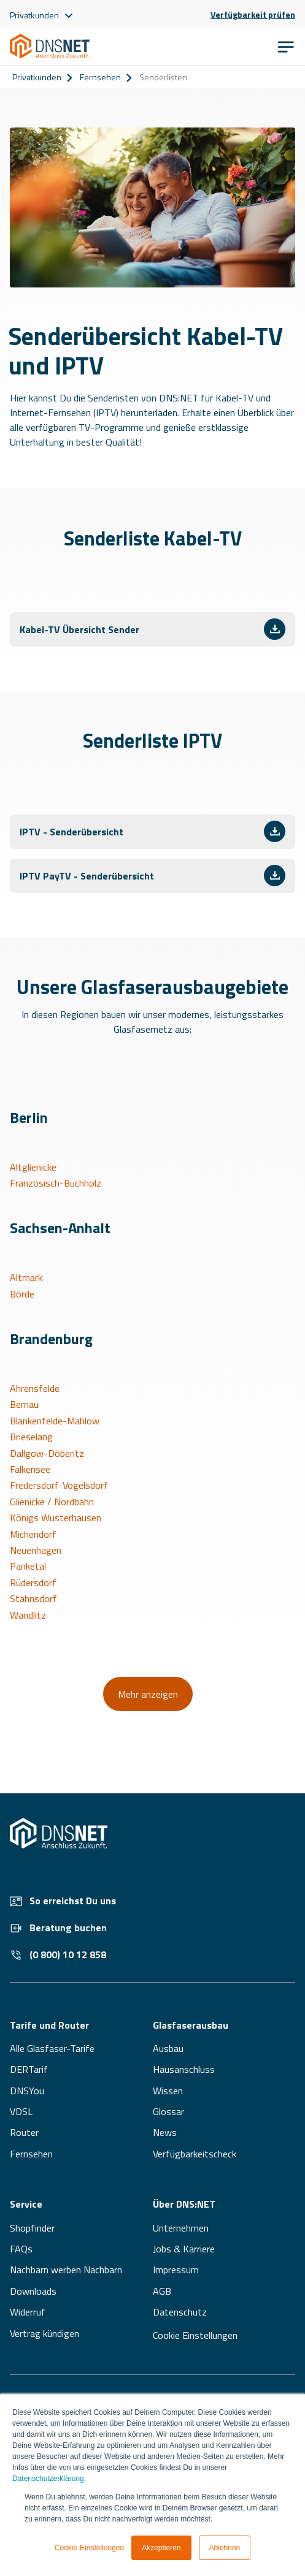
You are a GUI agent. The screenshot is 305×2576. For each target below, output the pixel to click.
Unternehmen (181, 2228)
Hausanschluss (184, 2069)
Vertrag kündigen (44, 2333)
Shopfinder (32, 2228)
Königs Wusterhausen (55, 1517)
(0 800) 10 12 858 (58, 1954)
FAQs (21, 2248)
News (165, 2132)
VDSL (21, 2111)
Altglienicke (33, 1167)
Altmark (26, 1277)
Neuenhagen (35, 1550)
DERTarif (29, 2069)
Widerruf (27, 2311)
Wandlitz (28, 1615)
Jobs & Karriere (184, 2248)
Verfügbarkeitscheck (194, 2153)
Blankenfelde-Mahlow (54, 1420)
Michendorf (33, 1534)
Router (24, 2132)
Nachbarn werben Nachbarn (66, 2269)
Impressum (176, 2269)
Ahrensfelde (35, 1388)
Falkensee (30, 1469)
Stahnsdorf (33, 1598)
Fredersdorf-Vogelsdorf (59, 1485)
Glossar (168, 2111)
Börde (22, 1293)
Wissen (168, 2090)
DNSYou (27, 2090)
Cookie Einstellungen (195, 2335)
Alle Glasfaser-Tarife (52, 2048)
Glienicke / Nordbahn (52, 1501)
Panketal (28, 1566)
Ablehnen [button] (225, 2548)
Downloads (33, 2291)
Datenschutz (180, 2311)
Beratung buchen (58, 1927)
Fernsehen (100, 77)
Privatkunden (36, 77)
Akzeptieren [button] (161, 2548)
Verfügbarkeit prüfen (252, 15)
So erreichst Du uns (63, 1900)
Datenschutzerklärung (48, 2478)
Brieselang (31, 1436)
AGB (162, 2291)
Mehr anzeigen (148, 1694)
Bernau (24, 1404)
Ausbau (168, 2048)
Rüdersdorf (33, 1582)
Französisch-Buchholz (55, 1183)
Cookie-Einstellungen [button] (89, 2548)
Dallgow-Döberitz (47, 1453)
